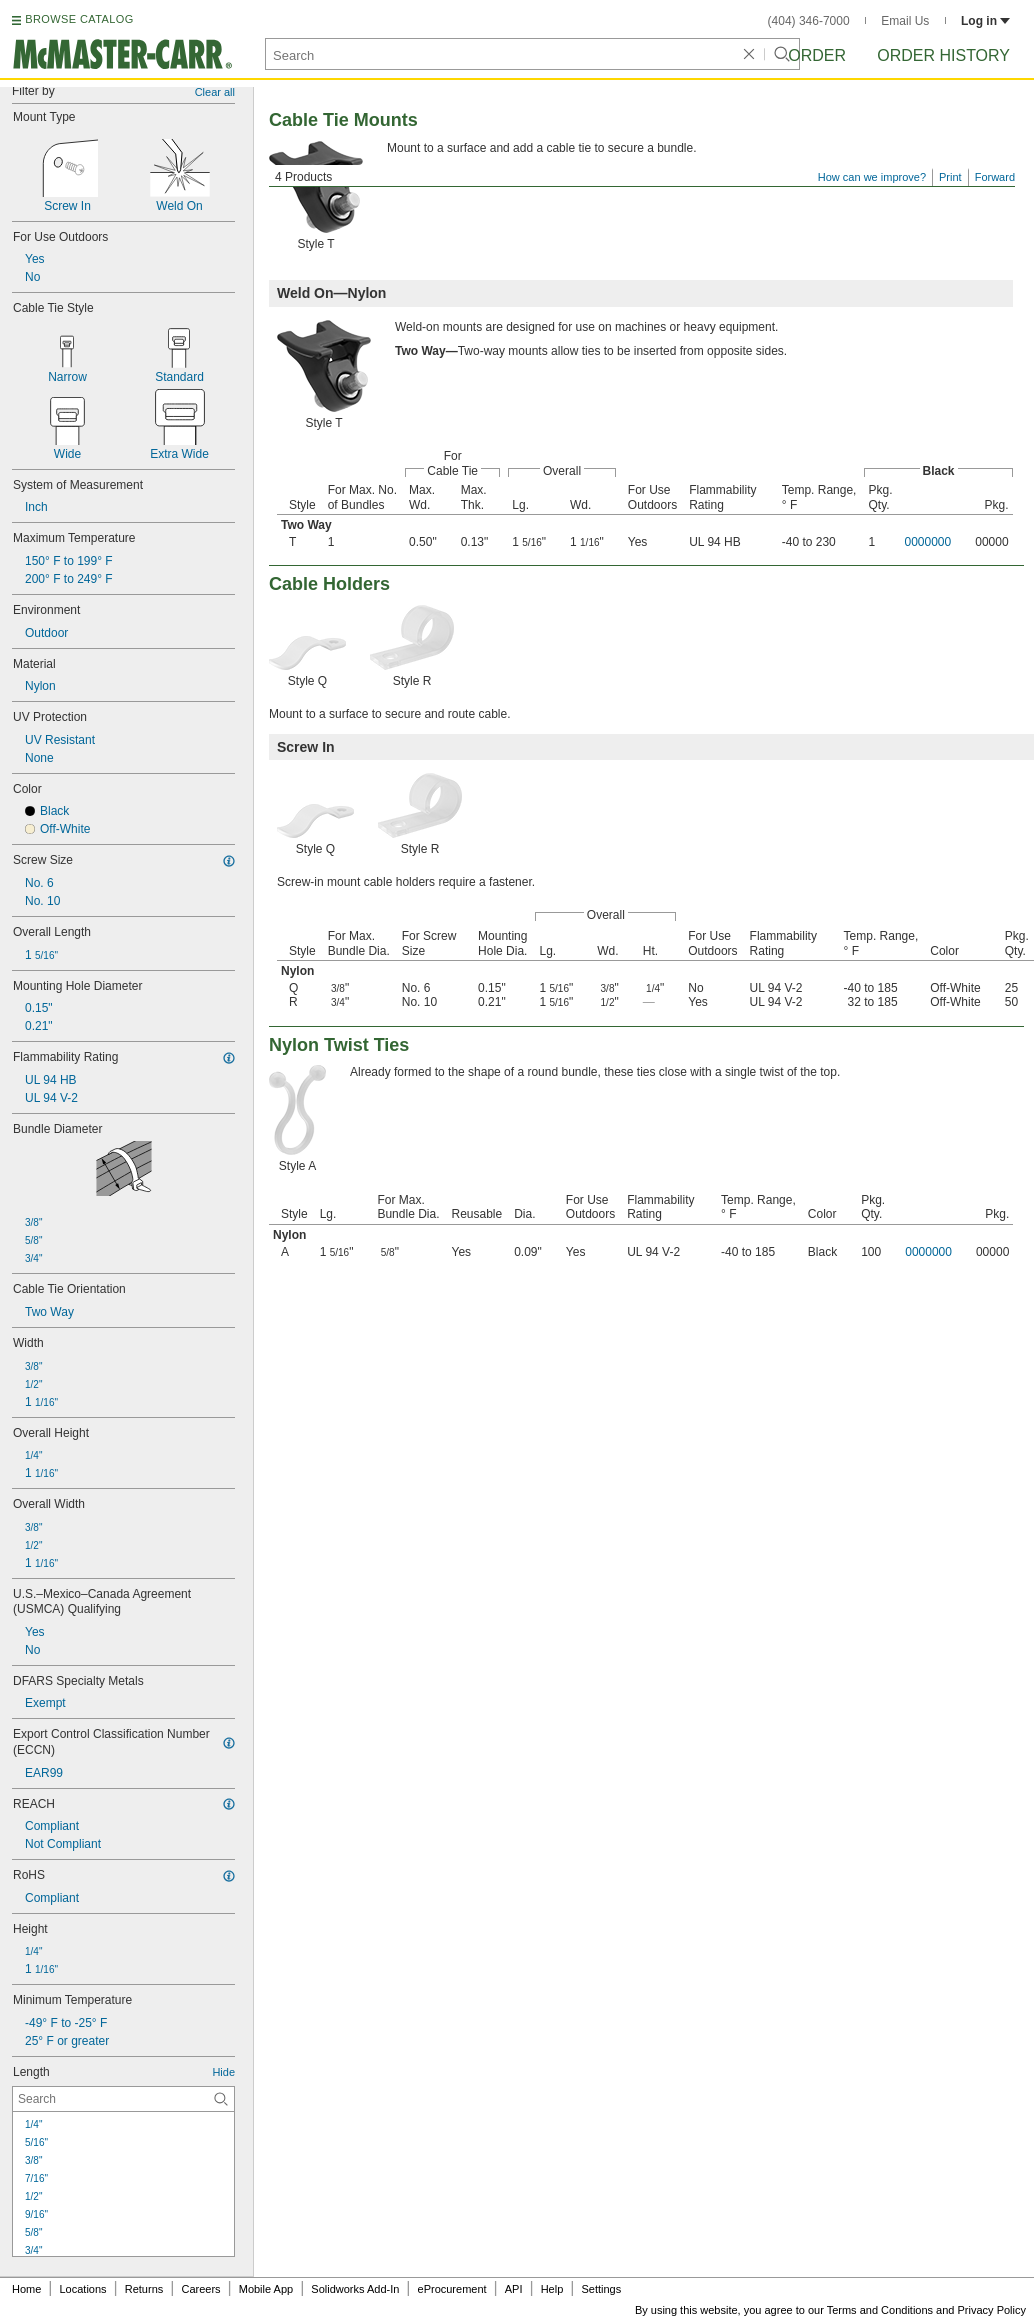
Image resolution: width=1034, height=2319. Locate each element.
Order (817, 55)
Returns (144, 2289)
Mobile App (266, 2289)
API (514, 2289)
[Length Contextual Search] (123, 2099)
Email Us (905, 21)
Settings (601, 2289)
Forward (995, 177)
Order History (943, 55)
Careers (200, 2289)
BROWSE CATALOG (79, 19)
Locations (83, 2289)
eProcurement (452, 2289)
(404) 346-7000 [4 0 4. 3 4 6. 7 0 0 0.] (809, 21)
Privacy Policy (992, 2310)
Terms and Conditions (880, 2310)
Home (26, 2289)
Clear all (215, 92)
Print (950, 177)
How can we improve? (872, 177)
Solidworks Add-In (355, 2289)
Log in (985, 21)
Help (552, 2289)
